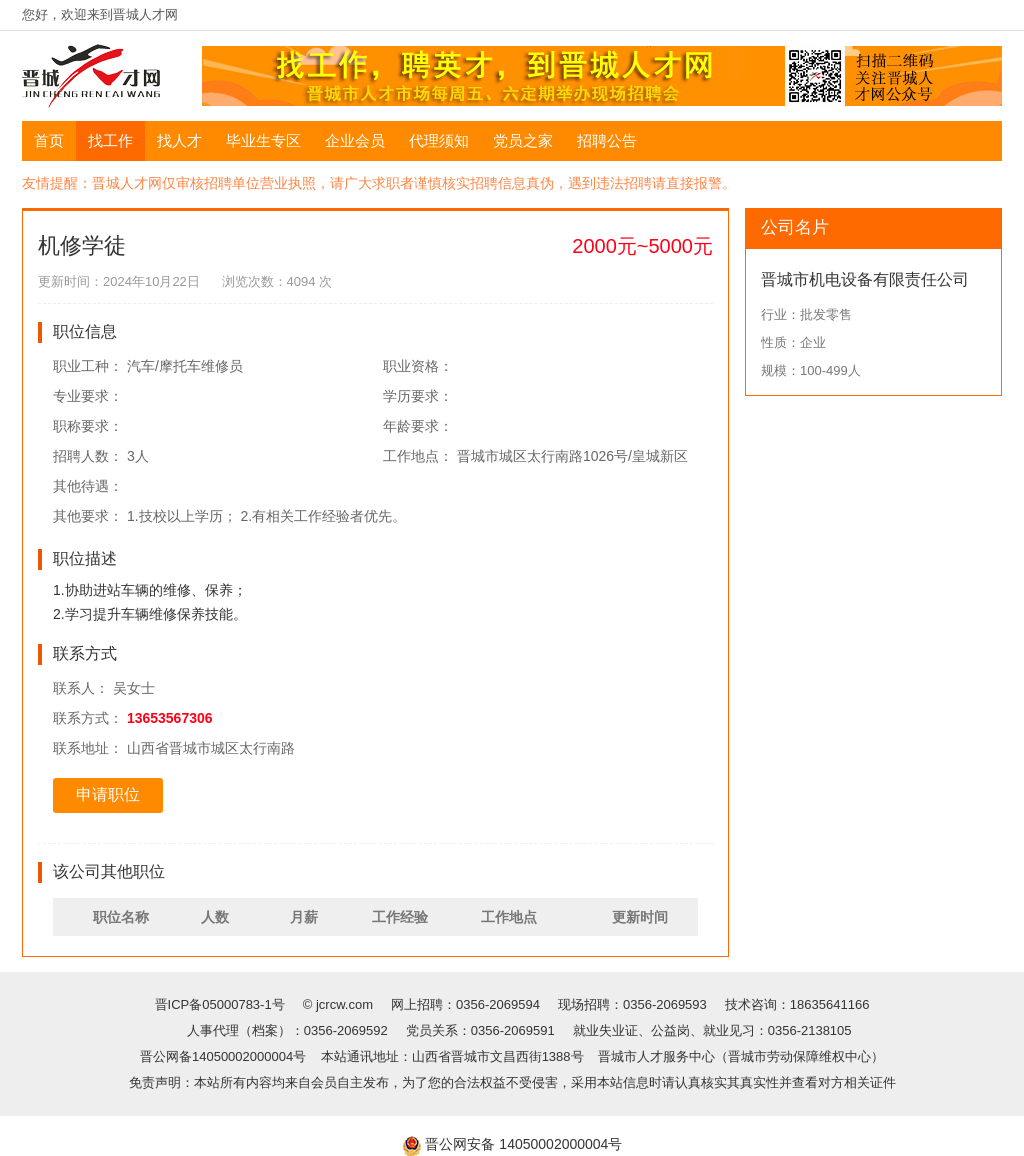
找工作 (110, 140)
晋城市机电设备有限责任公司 (865, 279)
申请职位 (108, 794)
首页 (49, 140)
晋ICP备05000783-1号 (222, 1004)
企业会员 (355, 140)
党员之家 (523, 140)
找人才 (179, 140)
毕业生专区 (263, 140)
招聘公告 (607, 140)
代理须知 (439, 140)
